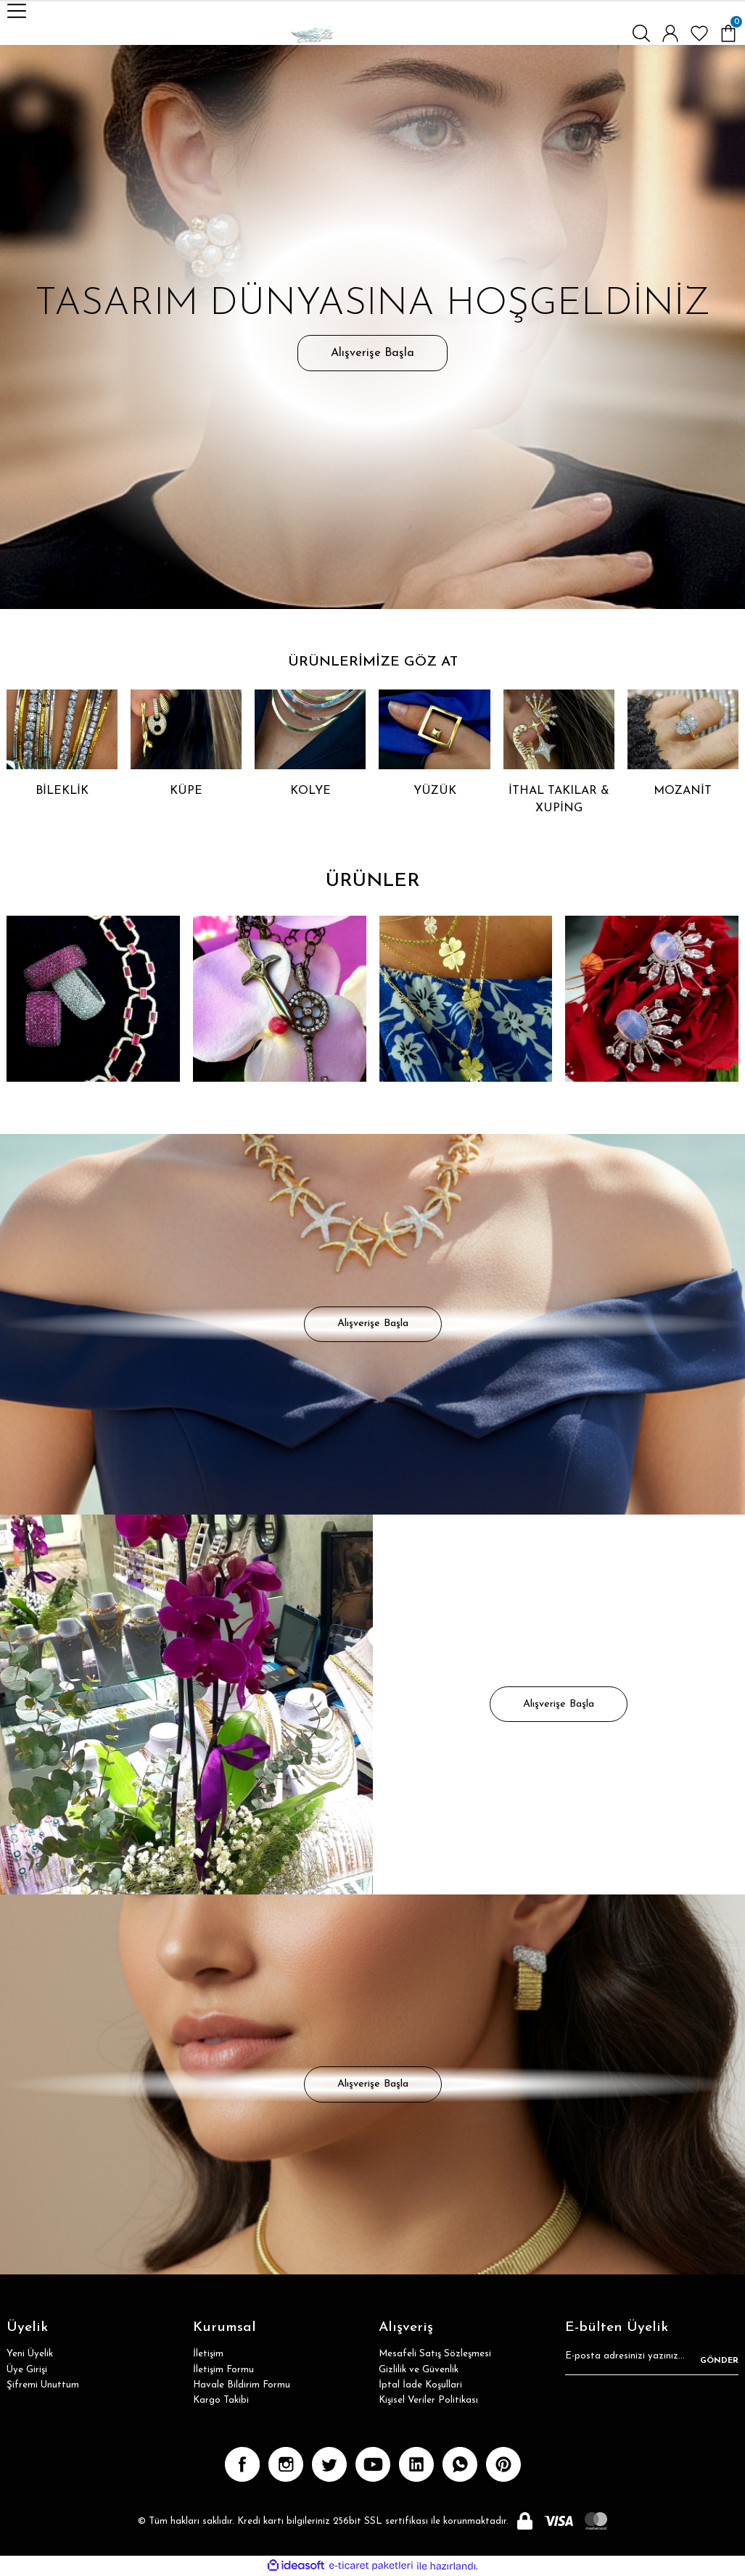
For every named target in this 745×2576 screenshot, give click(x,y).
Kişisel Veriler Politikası (428, 2400)
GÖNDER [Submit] (719, 2360)
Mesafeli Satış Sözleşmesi (435, 2353)
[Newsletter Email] (651, 2360)
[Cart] (728, 33)
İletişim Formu (223, 2369)
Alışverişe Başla (372, 353)
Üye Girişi (27, 2369)
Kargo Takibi (221, 2400)
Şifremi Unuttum (43, 2385)
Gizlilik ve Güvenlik (418, 2369)
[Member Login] (670, 33)
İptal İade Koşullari (420, 2385)
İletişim (208, 2353)
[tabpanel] (372, 327)
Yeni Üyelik (30, 2353)
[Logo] (312, 33)
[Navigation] (17, 11)
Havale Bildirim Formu (241, 2385)
